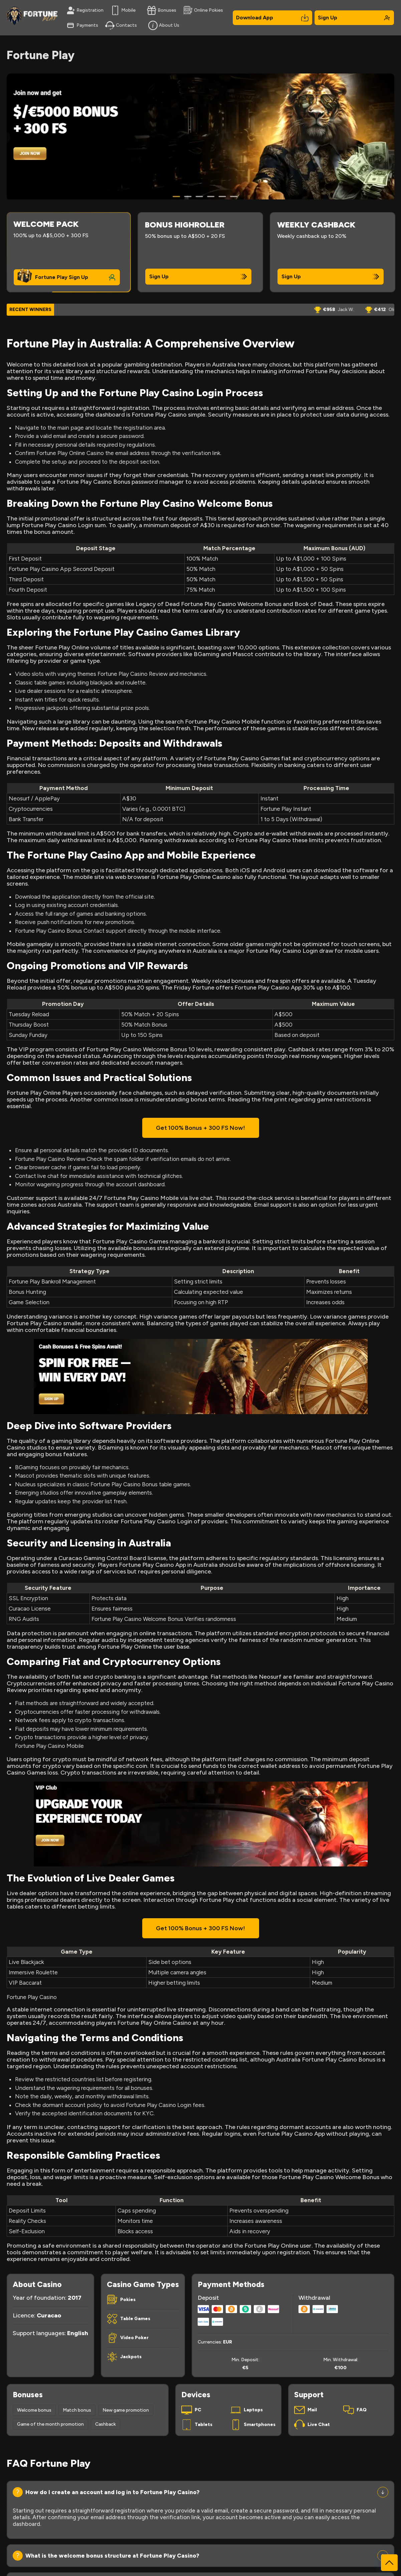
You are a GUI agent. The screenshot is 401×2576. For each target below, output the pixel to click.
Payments (82, 25)
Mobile (123, 10)
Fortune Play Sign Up (61, 277)
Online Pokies (203, 10)
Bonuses (161, 10)
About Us (163, 25)
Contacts (121, 25)
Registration (85, 10)
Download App (272, 18)
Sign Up (354, 18)
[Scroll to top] (389, 2562)
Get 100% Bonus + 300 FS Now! (200, 1127)
